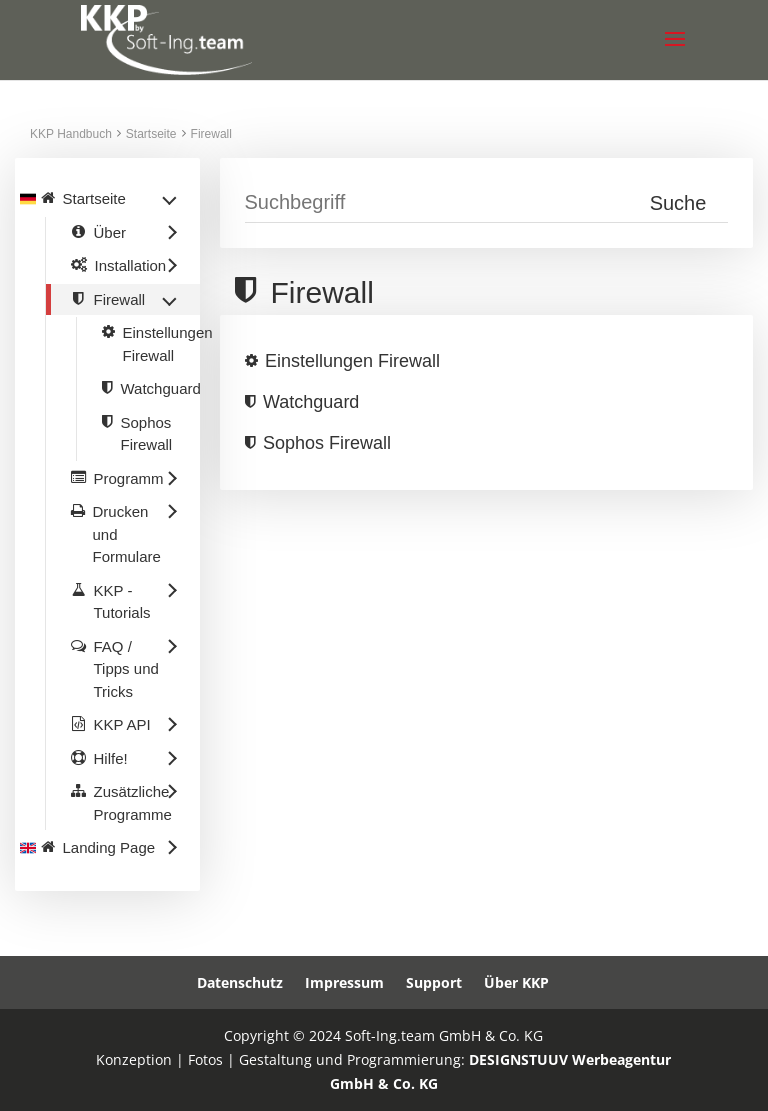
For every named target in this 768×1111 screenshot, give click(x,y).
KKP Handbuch (71, 134)
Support (434, 982)
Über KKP (516, 982)
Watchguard (311, 402)
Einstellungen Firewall (352, 361)
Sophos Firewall (327, 443)
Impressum (344, 982)
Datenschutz (240, 982)
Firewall (211, 134)
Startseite (151, 134)
